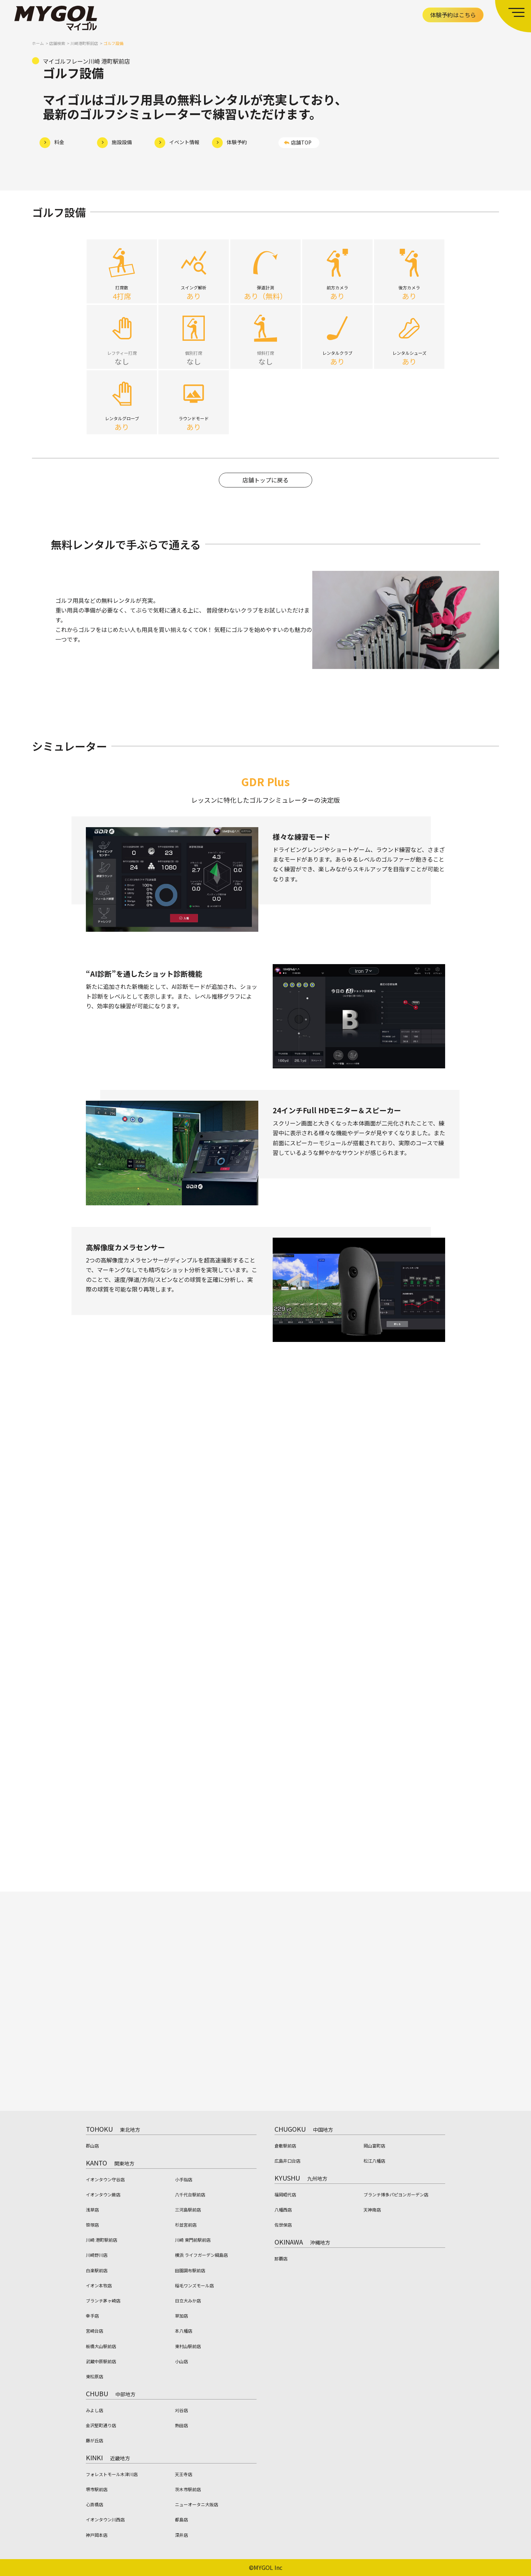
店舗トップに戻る (265, 485)
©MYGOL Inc (265, 2567)
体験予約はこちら (453, 14)
